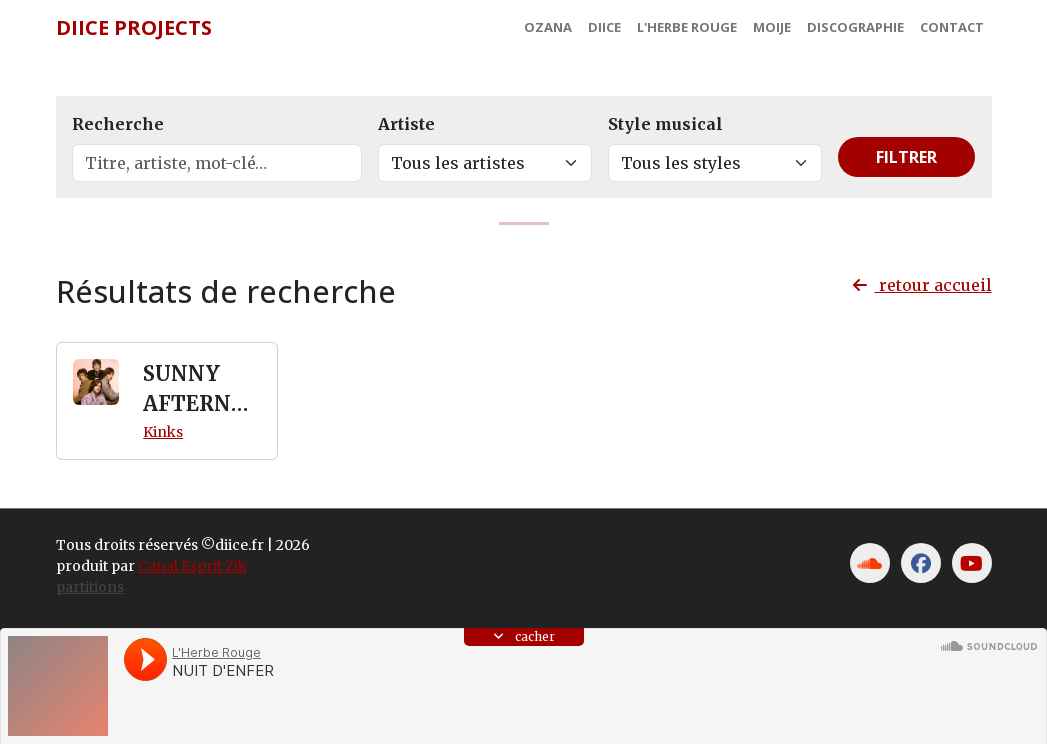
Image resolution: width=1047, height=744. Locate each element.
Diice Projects (134, 27)
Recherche (118, 124)
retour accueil (922, 285)
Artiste (406, 124)
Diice (604, 27)
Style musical (665, 124)
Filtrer (906, 157)
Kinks (163, 432)
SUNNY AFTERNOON (194, 390)
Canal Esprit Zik (192, 566)
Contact (952, 27)
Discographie (855, 27)
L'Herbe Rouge (687, 27)
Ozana (548, 27)
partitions (90, 587)
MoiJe (772, 27)
